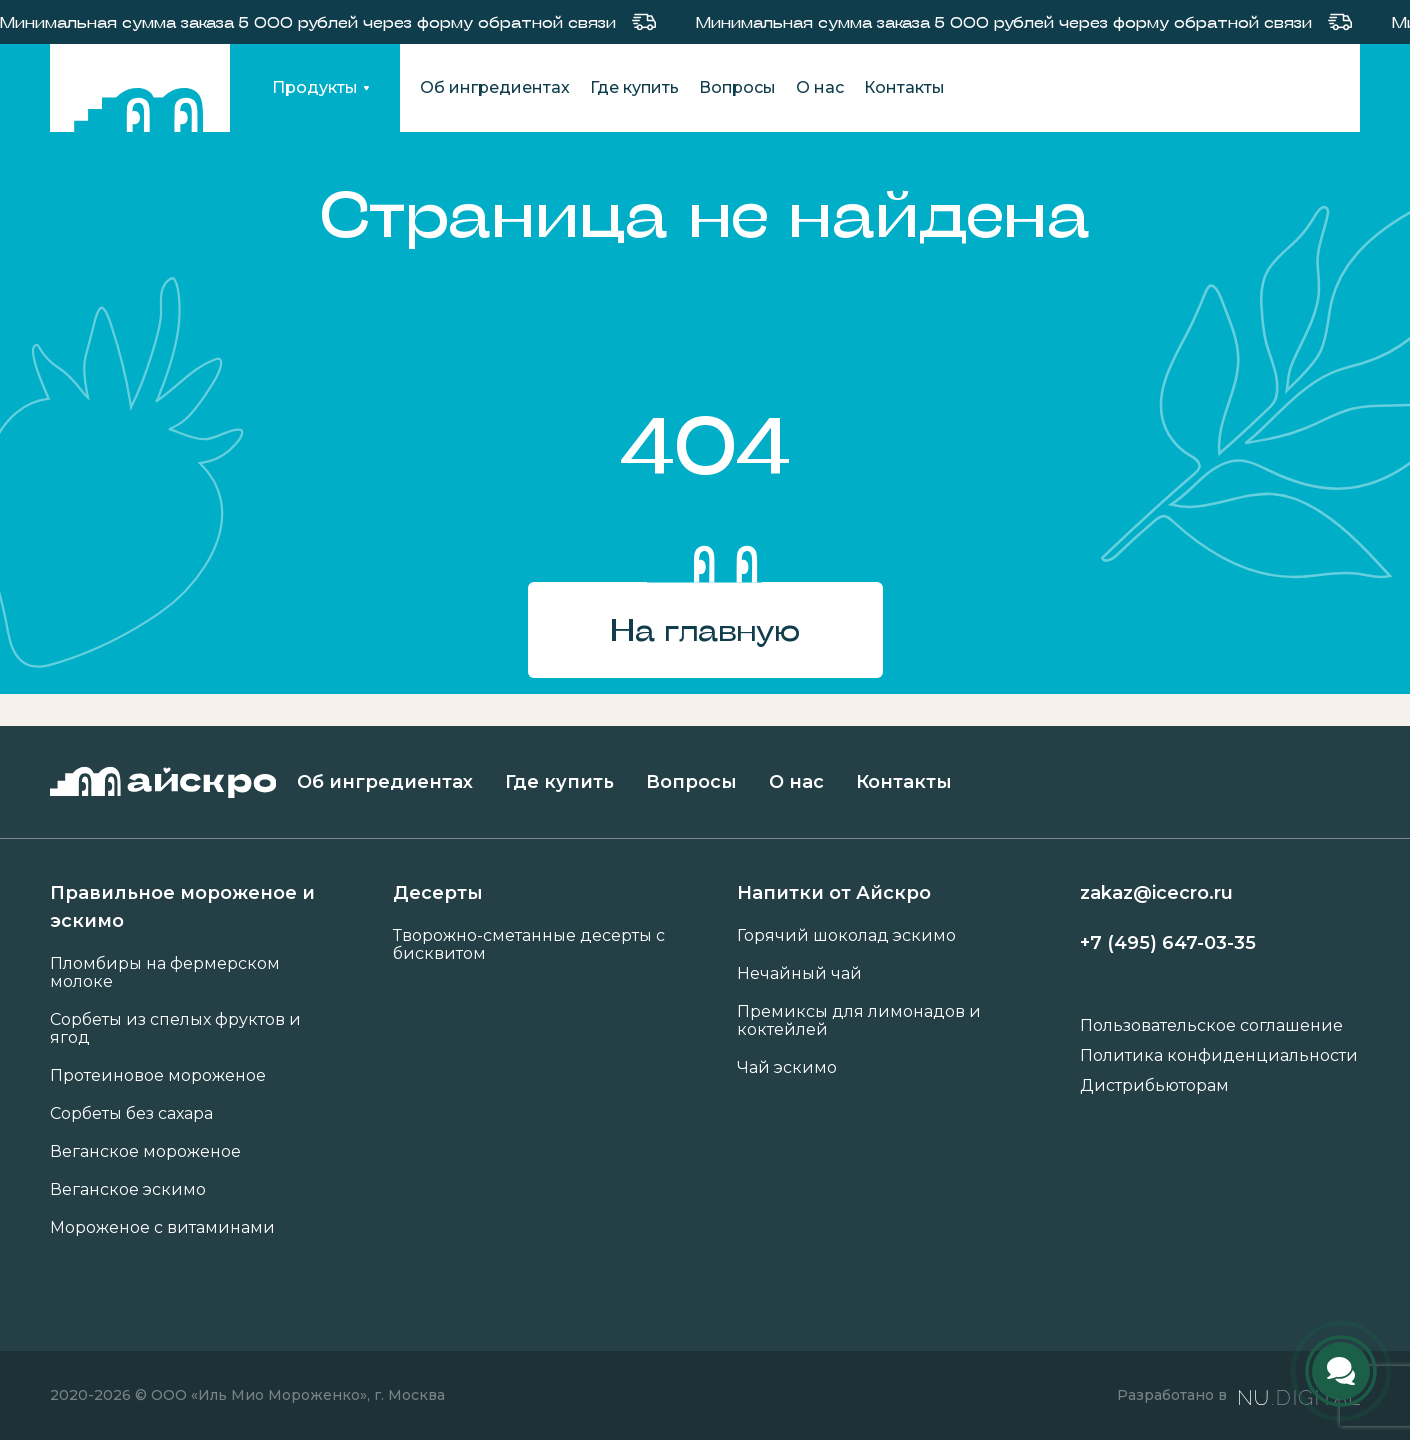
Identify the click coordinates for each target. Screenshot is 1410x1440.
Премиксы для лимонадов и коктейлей (859, 1021)
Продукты (315, 87)
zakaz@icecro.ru (1156, 893)
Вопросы (737, 88)
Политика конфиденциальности (1219, 1056)
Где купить (634, 88)
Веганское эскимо (128, 1190)
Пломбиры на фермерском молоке (165, 973)
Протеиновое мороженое (158, 1076)
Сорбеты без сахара (131, 1114)
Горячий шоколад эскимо (846, 936)
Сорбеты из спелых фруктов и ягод (175, 1029)
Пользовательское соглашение (1211, 1026)
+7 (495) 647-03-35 (1168, 943)
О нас (820, 88)
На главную (705, 629)
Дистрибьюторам (1154, 1086)
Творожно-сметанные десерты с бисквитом (529, 945)
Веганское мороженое (145, 1152)
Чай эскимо (787, 1068)
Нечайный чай (799, 974)
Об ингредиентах (495, 88)
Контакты (904, 88)
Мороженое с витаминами (162, 1228)
